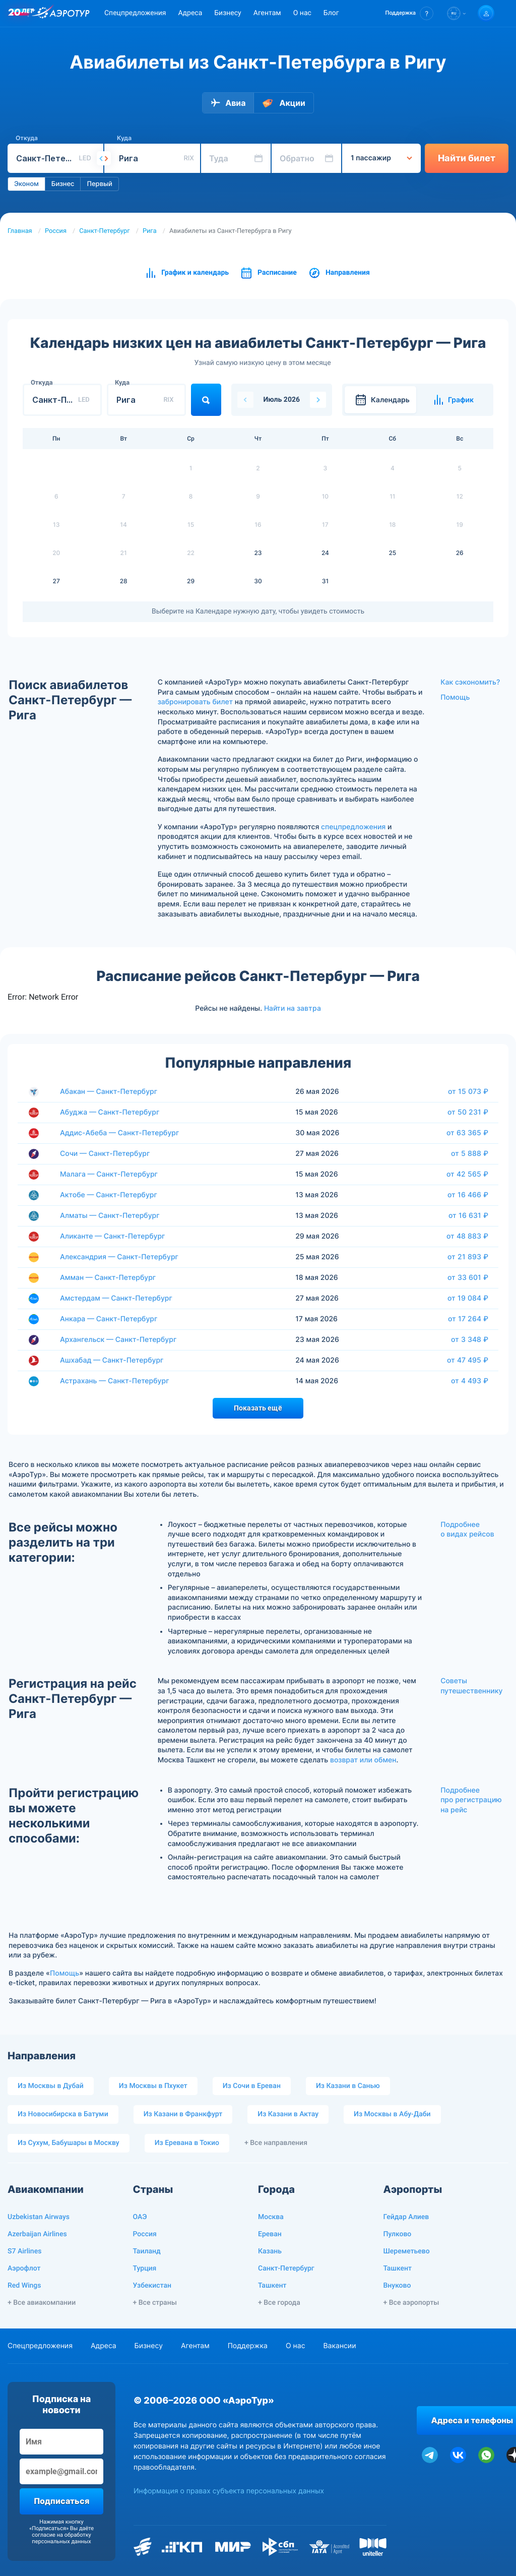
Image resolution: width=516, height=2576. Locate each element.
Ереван (270, 2234)
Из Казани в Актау (287, 2114)
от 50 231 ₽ (467, 1112)
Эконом (26, 184)
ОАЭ (140, 2217)
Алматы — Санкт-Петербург (110, 1215)
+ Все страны (155, 2303)
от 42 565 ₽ (467, 1174)
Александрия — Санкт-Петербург (119, 1257)
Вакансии (339, 2346)
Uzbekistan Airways (39, 2217)
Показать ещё (258, 1408)
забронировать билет (195, 702)
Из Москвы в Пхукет (153, 2086)
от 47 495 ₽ (467, 1360)
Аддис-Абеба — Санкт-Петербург (119, 1133)
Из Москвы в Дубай (51, 2086)
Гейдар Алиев (406, 2217)
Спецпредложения (135, 13)
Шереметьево (406, 2251)
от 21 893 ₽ (467, 1257)
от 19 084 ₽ (467, 1298)
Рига (150, 231)
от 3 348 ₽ (469, 1339)
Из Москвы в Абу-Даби (392, 2114)
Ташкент (272, 2286)
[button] (409, 13)
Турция (145, 2268)
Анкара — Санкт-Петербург (108, 1319)
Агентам (267, 13)
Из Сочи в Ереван (252, 2086)
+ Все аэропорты (411, 2303)
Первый (99, 184)
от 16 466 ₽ (467, 1195)
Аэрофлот (24, 2268)
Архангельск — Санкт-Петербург (118, 1339)
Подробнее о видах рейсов (467, 1529)
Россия (56, 231)
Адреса (190, 13)
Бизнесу (227, 13)
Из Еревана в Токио (187, 2143)
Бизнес (63, 184)
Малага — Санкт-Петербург (109, 1174)
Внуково (397, 2286)
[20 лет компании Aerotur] (21, 13)
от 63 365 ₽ (467, 1133)
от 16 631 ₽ (468, 1215)
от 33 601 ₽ (467, 1277)
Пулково (397, 2234)
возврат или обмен (363, 1760)
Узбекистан (152, 2286)
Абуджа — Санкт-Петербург (109, 1112)
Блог (331, 13)
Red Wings (24, 2286)
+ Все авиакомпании (42, 2303)
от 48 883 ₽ (467, 1236)
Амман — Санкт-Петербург (108, 1277)
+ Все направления (275, 2143)
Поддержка (248, 2346)
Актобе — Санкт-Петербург (108, 1195)
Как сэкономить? (470, 682)
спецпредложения (353, 827)
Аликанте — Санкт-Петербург (112, 1236)
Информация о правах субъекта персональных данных (229, 2491)
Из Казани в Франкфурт (183, 2114)
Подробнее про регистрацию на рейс (471, 1800)
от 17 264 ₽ (468, 1319)
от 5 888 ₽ (469, 1153)
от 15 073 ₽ (468, 1091)
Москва (271, 2217)
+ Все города (279, 2303)
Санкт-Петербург (104, 231)
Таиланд (147, 2251)
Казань (270, 2251)
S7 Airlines (24, 2251)
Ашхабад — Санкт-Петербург (112, 1360)
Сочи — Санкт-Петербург (105, 1153)
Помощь (455, 697)
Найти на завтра (292, 1008)
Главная (20, 231)
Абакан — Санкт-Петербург (108, 1091)
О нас (302, 13)
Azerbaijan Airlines (37, 2234)
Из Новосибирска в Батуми (63, 2114)
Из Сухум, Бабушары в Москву (68, 2143)
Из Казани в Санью (348, 2086)
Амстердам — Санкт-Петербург (116, 1298)
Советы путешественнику (471, 1686)
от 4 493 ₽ (469, 1381)
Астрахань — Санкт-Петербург (114, 1381)
